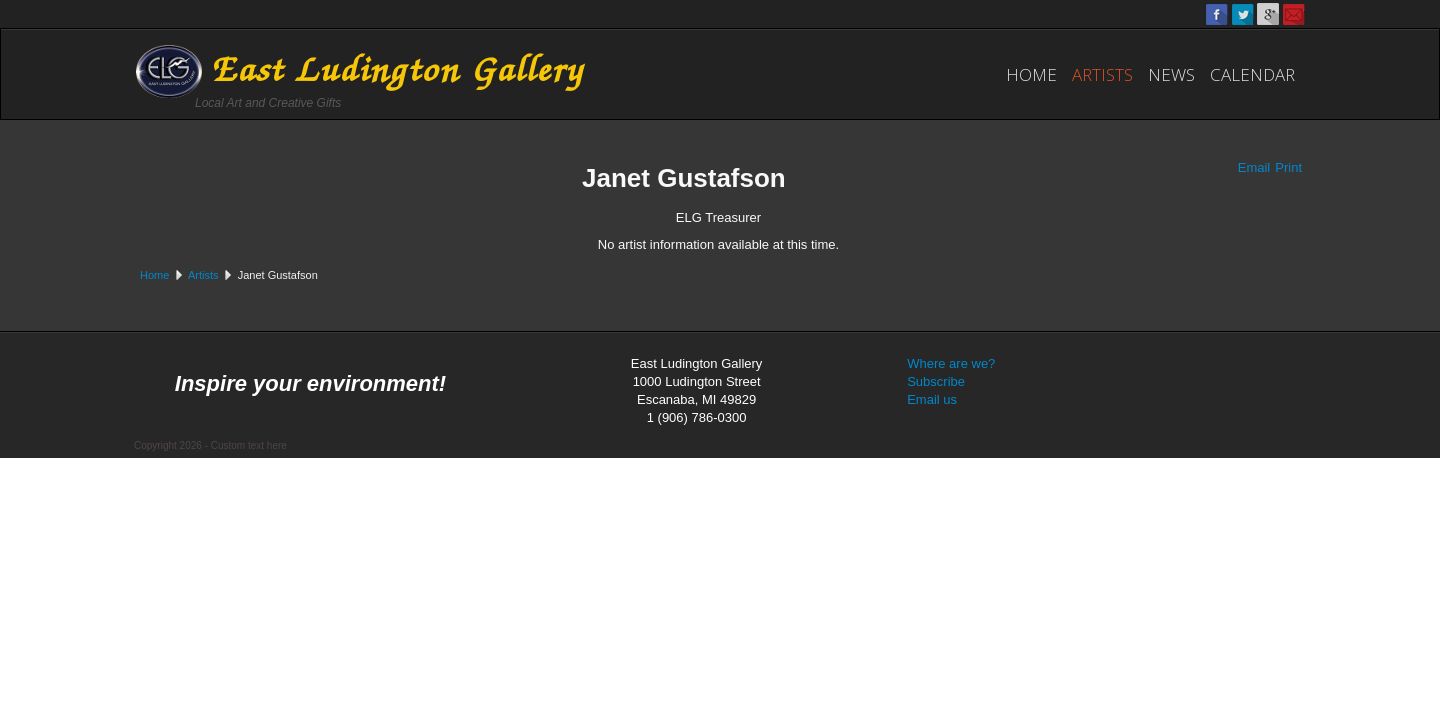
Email (1254, 167)
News (1171, 74)
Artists (1102, 74)
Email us (932, 399)
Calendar (1252, 74)
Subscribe (936, 381)
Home (1031, 74)
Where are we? (951, 363)
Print (1288, 167)
